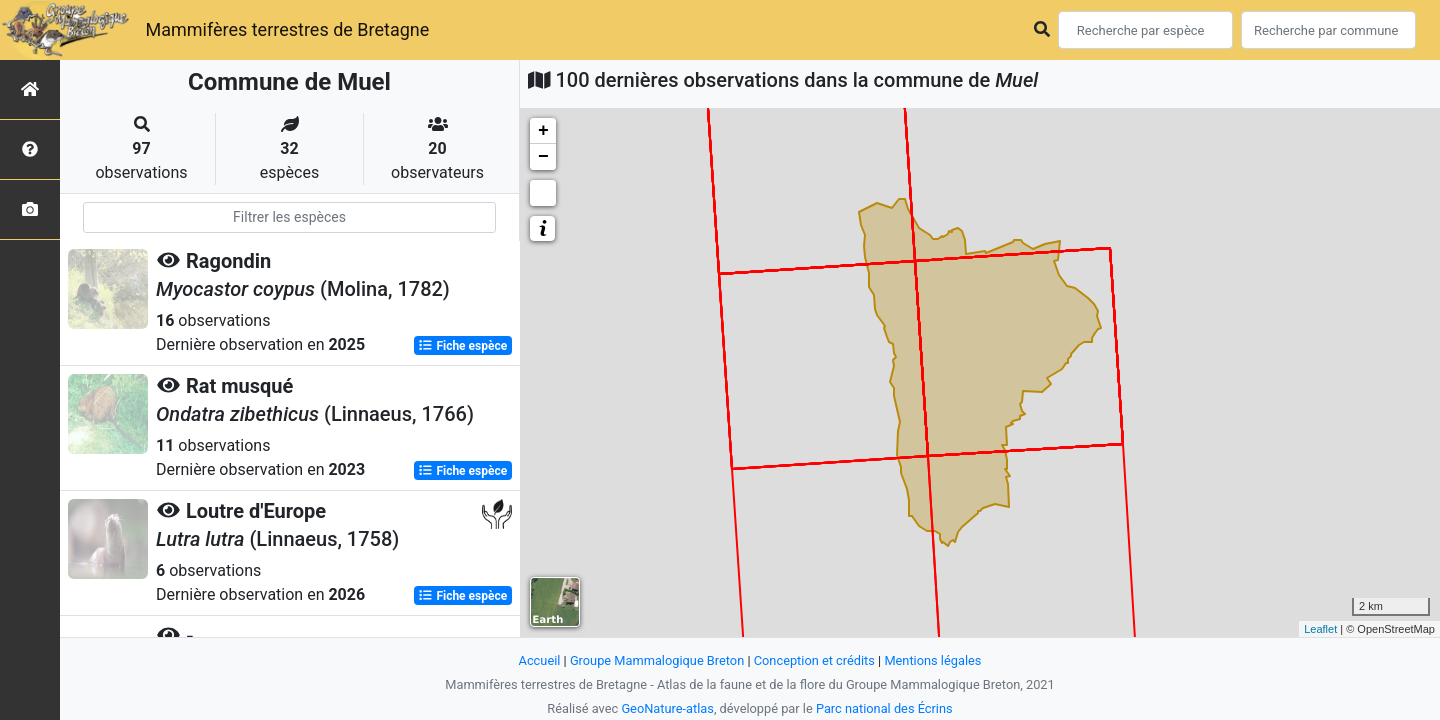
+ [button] (543, 131)
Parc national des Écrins (884, 708)
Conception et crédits (814, 660)
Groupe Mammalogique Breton (657, 660)
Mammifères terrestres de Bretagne (287, 29)
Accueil (540, 660)
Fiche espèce (462, 346)
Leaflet (1320, 629)
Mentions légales (932, 660)
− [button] (543, 157)
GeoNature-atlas (667, 708)
